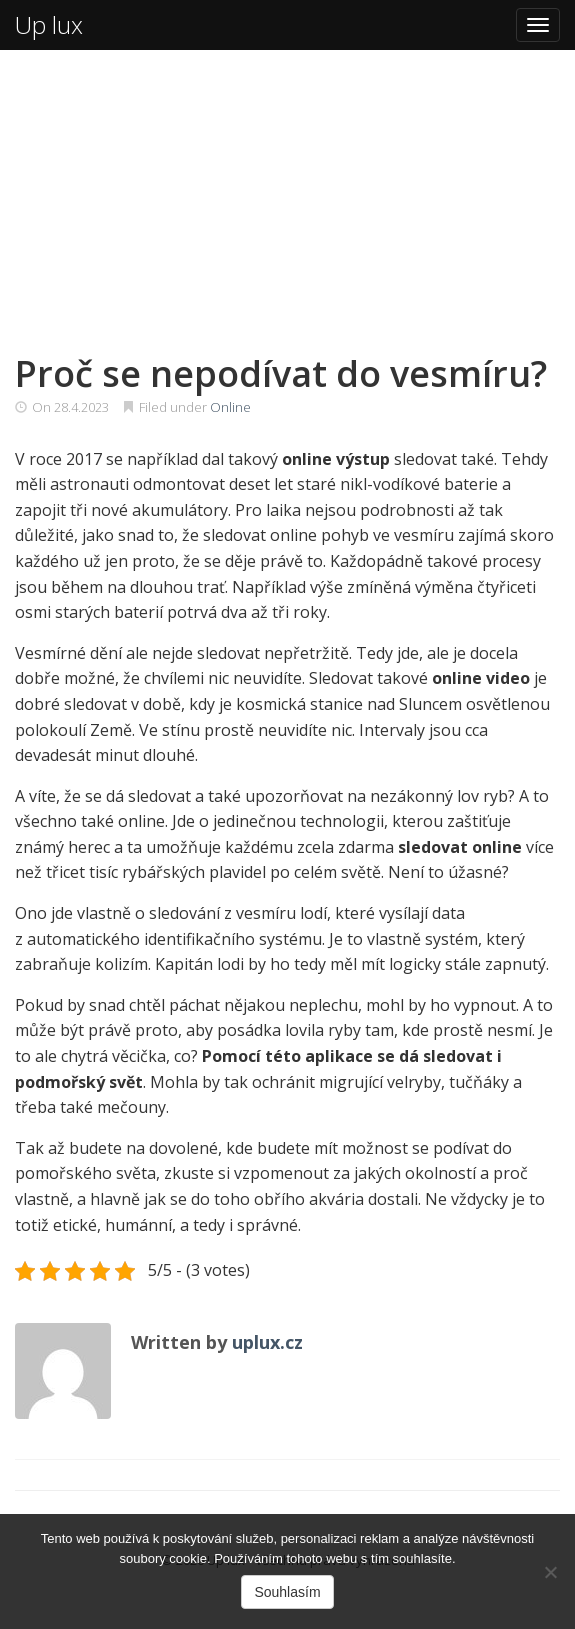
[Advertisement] (287, 200)
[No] (550, 1572)
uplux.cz (267, 1342)
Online (230, 407)
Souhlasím (287, 1592)
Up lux (49, 24)
